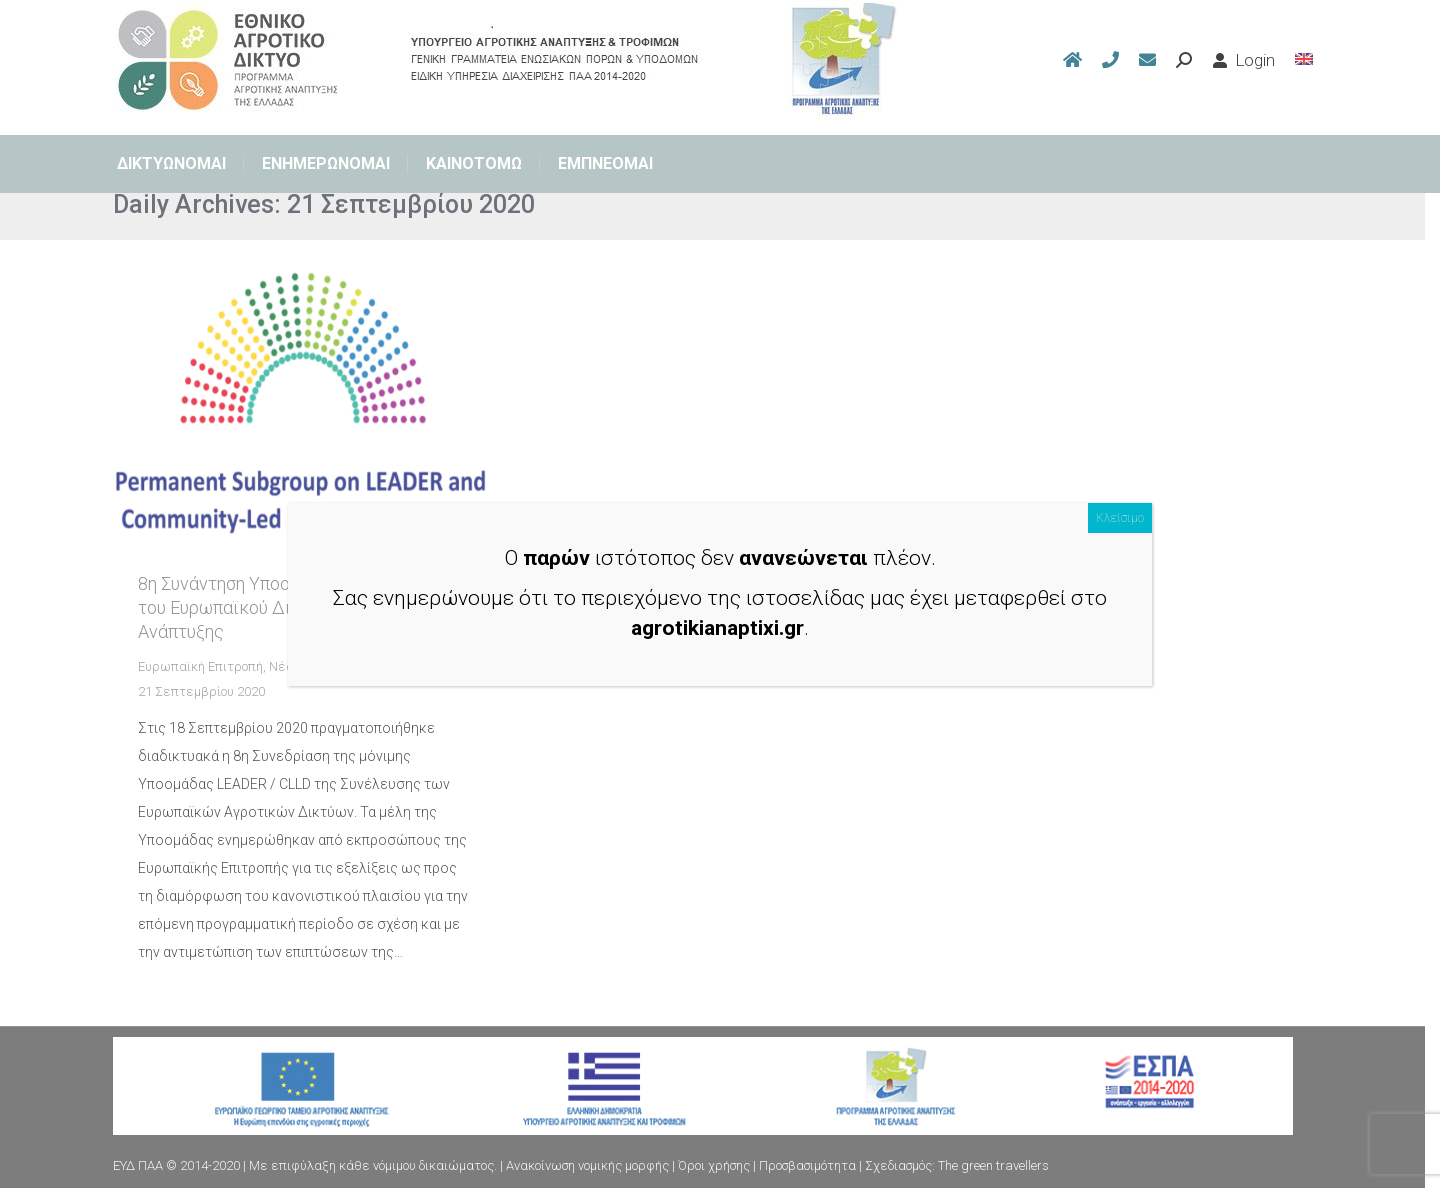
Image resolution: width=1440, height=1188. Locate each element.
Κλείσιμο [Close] (1120, 518)
